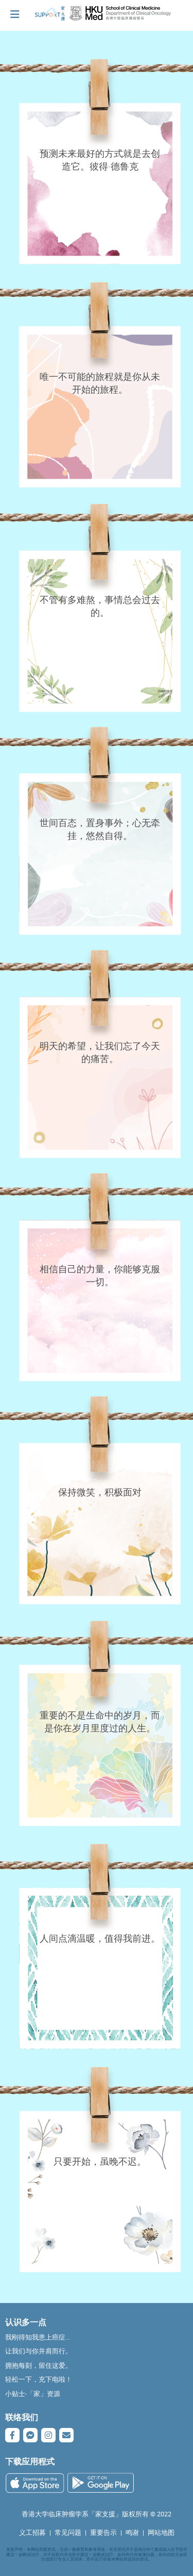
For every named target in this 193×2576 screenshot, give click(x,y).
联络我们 (21, 2417)
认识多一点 (25, 2322)
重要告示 (103, 2532)
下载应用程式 (30, 2461)
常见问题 (68, 2532)
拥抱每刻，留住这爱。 (38, 2365)
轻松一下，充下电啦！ (38, 2379)
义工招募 (32, 2532)
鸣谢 (132, 2532)
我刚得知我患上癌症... (37, 2337)
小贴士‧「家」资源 (32, 2393)
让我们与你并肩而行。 (38, 2351)
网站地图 (161, 2532)
